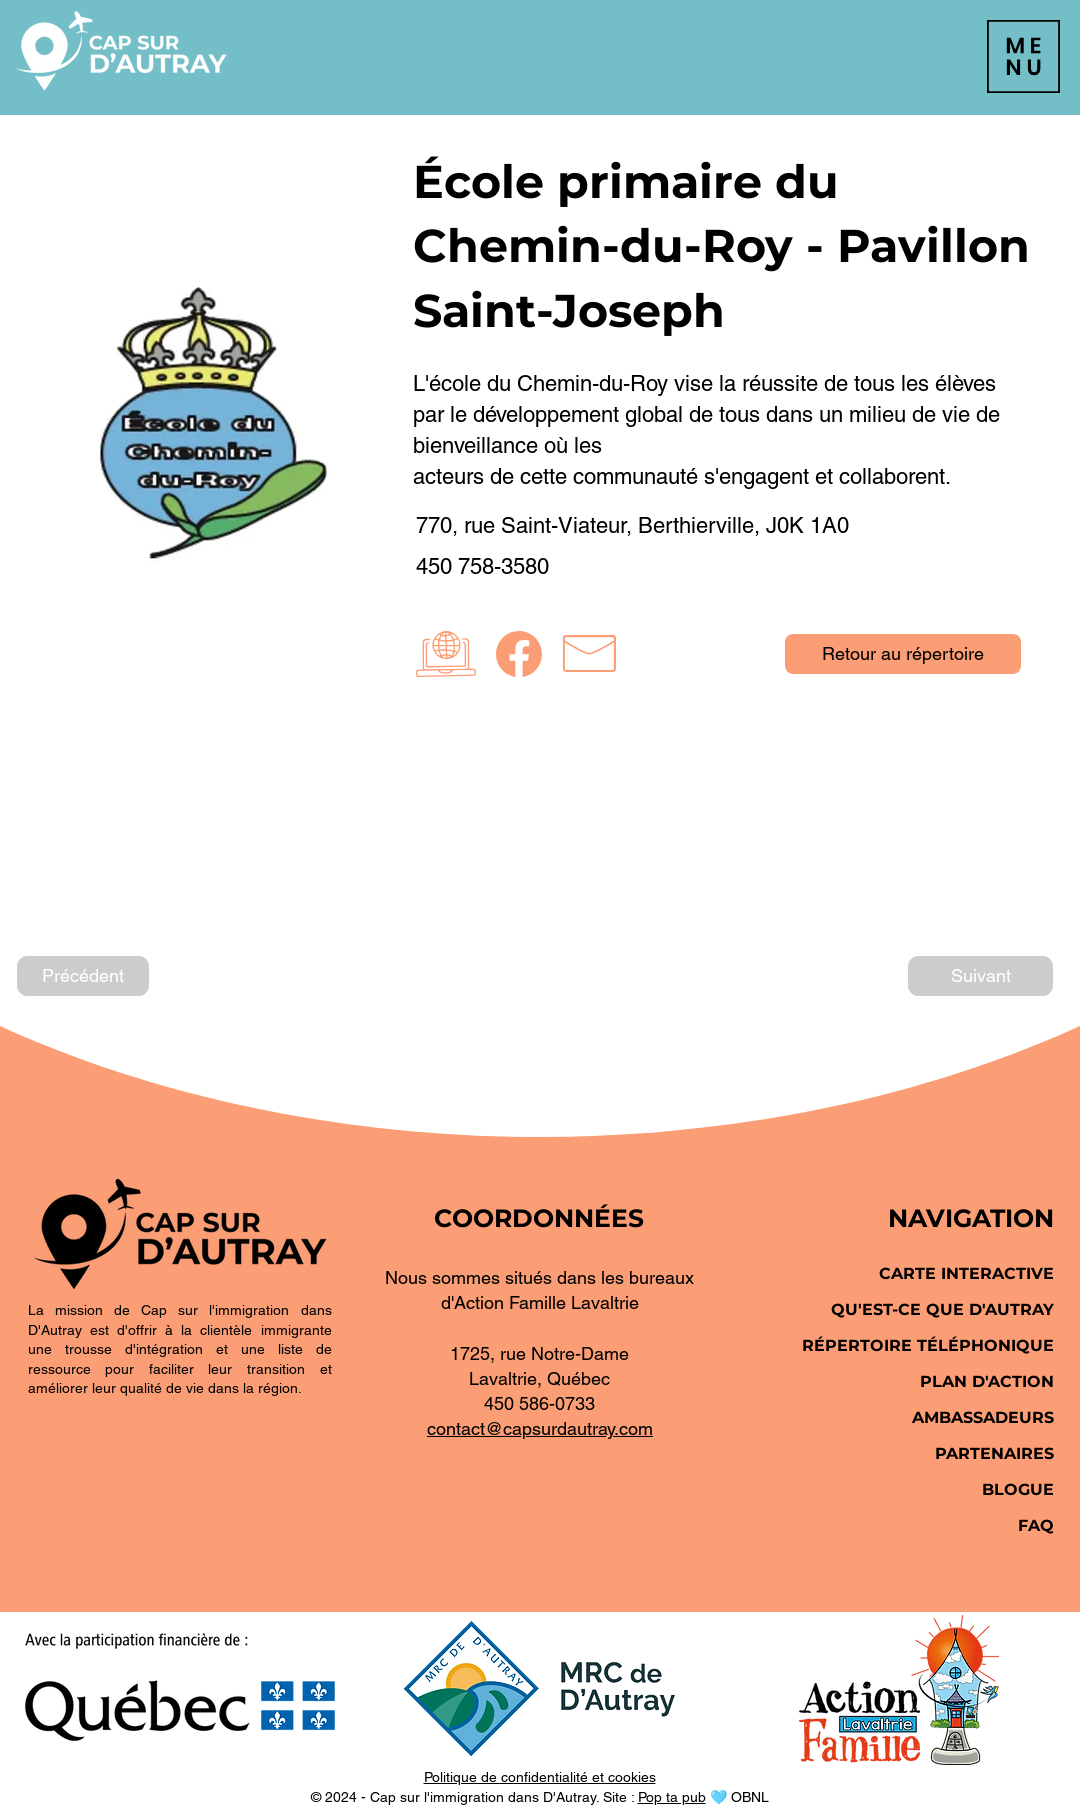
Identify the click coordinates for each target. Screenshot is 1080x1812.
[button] (1023, 56)
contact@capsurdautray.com (540, 1428)
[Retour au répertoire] (903, 654)
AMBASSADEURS (983, 1417)
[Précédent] (83, 976)
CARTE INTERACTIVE (966, 1273)
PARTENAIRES (994, 1453)
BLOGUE (1018, 1489)
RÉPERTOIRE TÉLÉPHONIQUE (928, 1345)
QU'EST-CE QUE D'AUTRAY (942, 1309)
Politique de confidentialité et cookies (540, 1777)
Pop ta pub (672, 1797)
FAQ (1036, 1525)
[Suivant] (980, 976)
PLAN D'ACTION (987, 1381)
